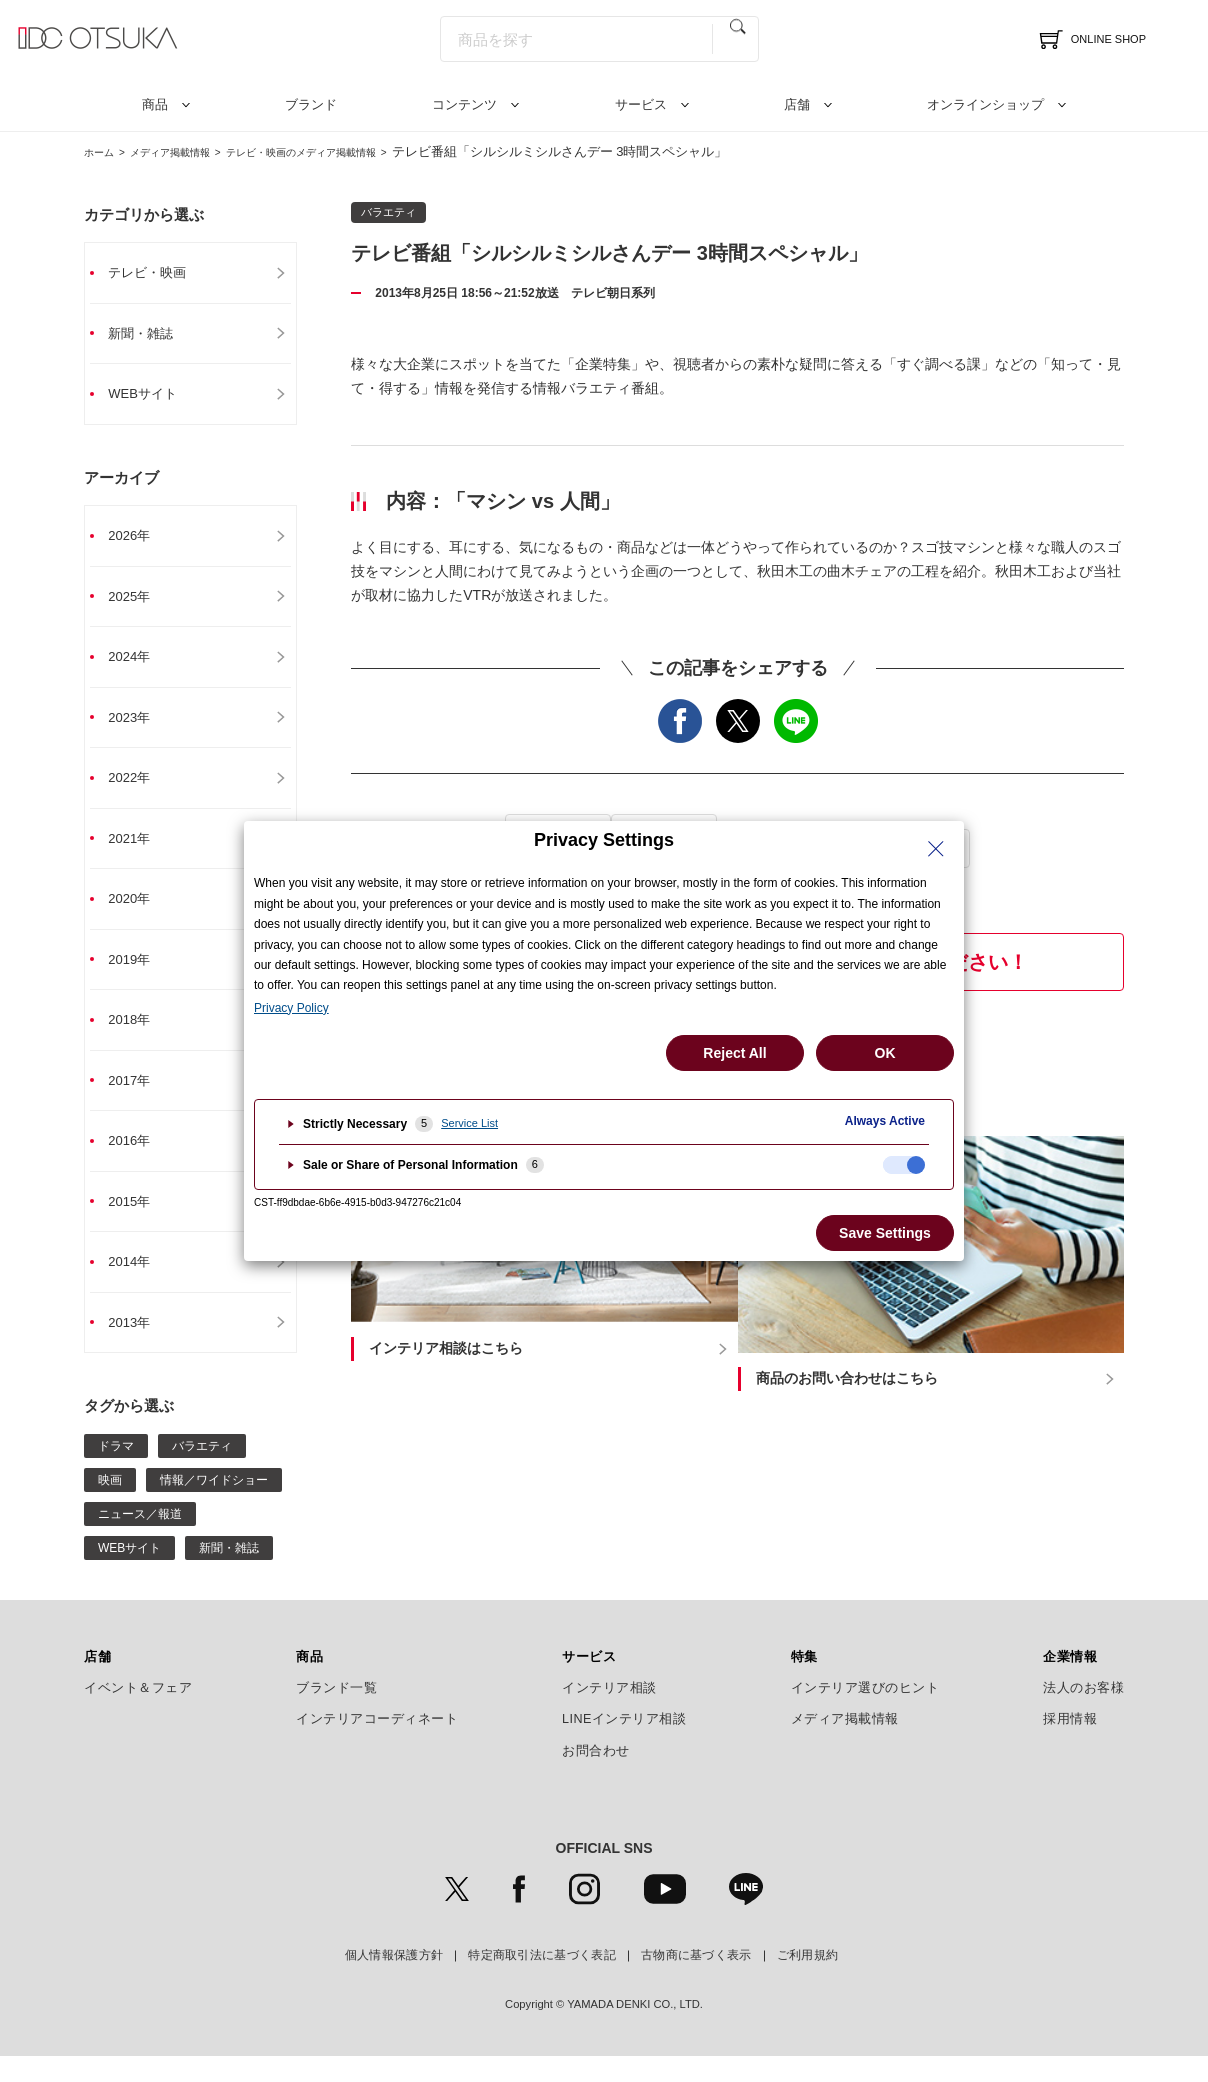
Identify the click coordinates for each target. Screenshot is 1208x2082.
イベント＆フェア (138, 1713)
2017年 (139, 1099)
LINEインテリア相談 (624, 1745)
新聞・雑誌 (152, 335)
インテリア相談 (609, 1713)
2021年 (139, 851)
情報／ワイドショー (214, 1505)
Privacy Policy (291, 1008)
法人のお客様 (1083, 1713)
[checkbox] (904, 1165)
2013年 (139, 1347)
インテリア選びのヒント (865, 1713)
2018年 (139, 1037)
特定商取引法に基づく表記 (542, 1981)
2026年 (139, 541)
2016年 (139, 1161)
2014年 (139, 1285)
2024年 (139, 665)
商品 (155, 104)
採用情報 (1070, 1745)
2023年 (139, 727)
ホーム (103, 151)
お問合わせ (596, 1776)
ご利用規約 (808, 1981)
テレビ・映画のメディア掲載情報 (359, 151)
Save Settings (885, 1233)
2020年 (139, 913)
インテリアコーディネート (377, 1745)
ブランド (311, 104)
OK (885, 1053)
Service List (469, 1123)
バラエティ (202, 1471)
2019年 (139, 975)
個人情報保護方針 (394, 1981)
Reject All (734, 1053)
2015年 (139, 1223)
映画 (110, 1505)
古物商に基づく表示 (696, 1981)
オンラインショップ (985, 104)
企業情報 (1070, 1682)
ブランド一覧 (336, 1713)
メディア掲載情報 (193, 151)
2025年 (139, 603)
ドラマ (116, 1471)
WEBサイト (154, 397)
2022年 (139, 789)
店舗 (797, 104)
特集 (804, 1682)
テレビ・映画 (159, 273)
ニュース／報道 (140, 1539)
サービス (641, 104)
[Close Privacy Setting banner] (936, 849)
